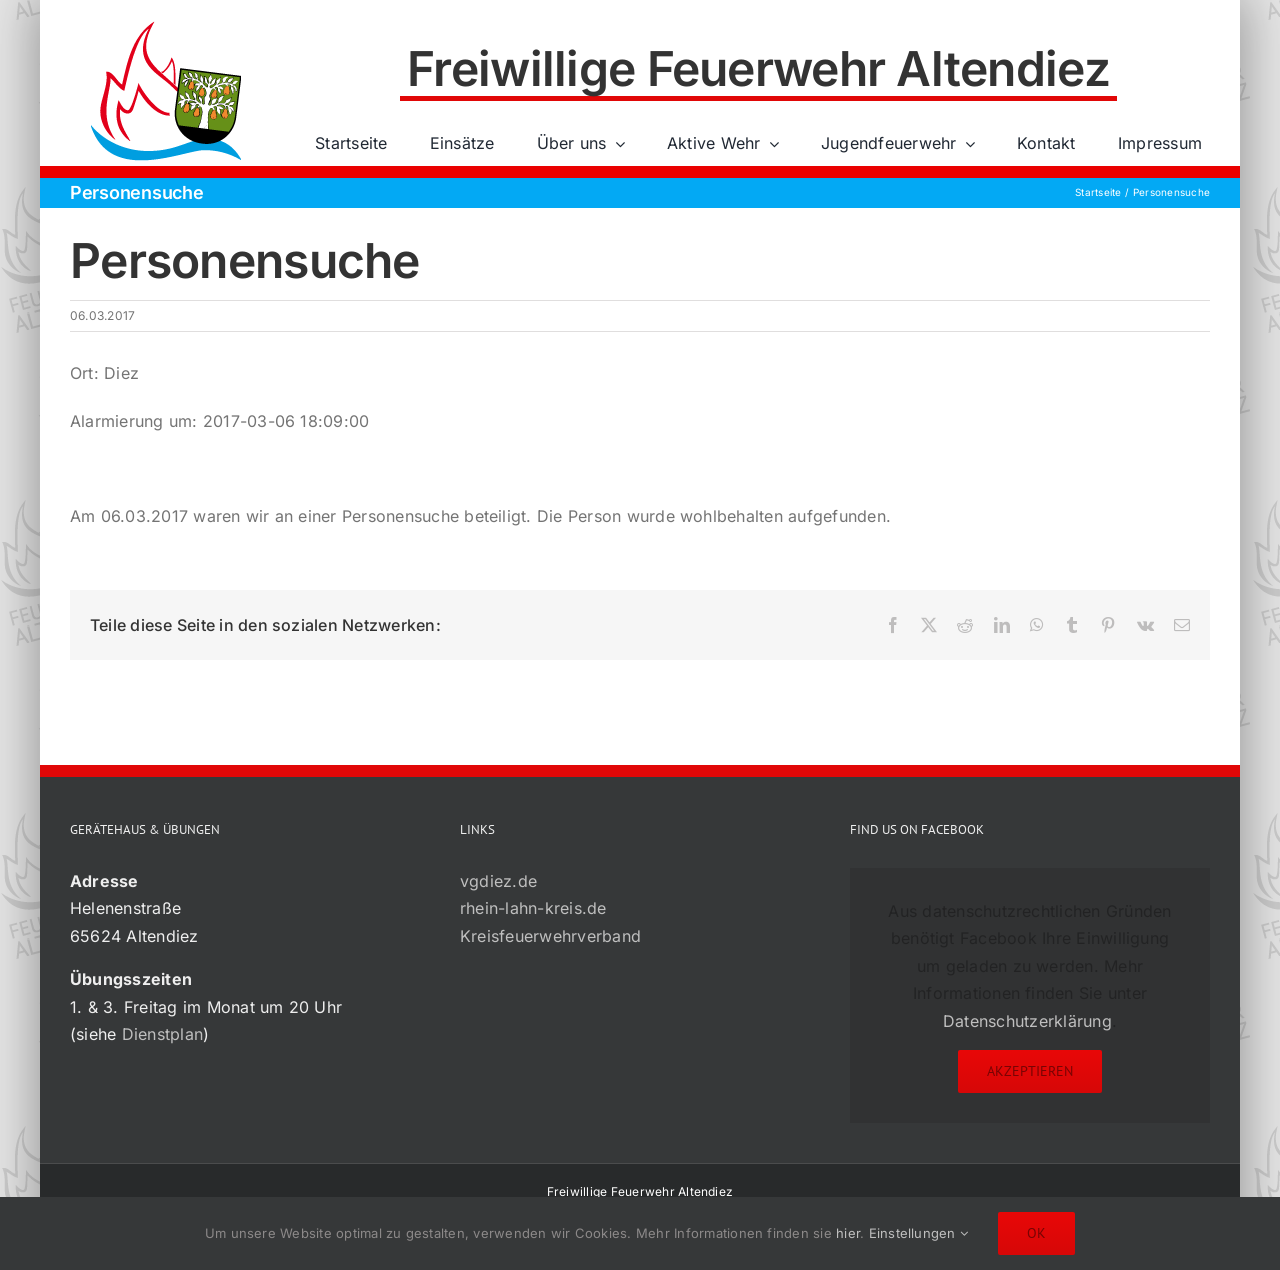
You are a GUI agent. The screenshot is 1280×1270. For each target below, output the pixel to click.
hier (848, 1233)
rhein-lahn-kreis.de (533, 908)
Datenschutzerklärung (1027, 1021)
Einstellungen (919, 1233)
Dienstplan (162, 1034)
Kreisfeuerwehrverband (550, 936)
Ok (1036, 1233)
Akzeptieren (1030, 1071)
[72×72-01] (166, 24)
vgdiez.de (498, 881)
